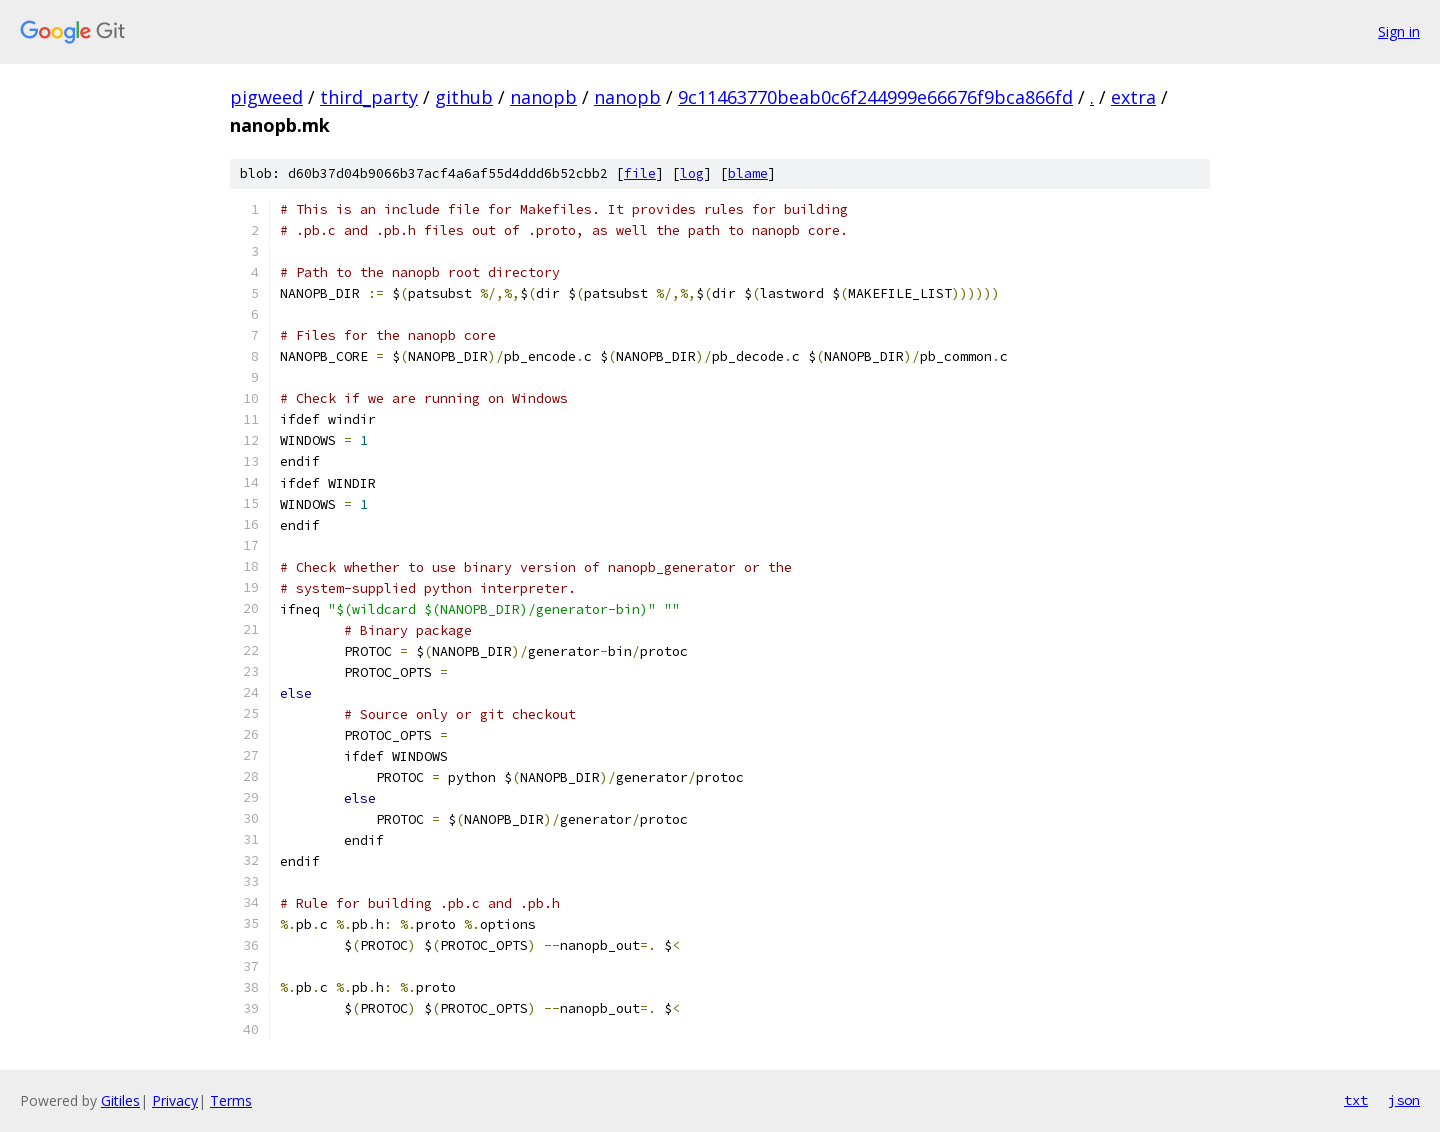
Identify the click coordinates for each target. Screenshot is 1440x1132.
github (464, 97)
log (692, 173)
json (1404, 1100)
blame (748, 173)
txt (1356, 1100)
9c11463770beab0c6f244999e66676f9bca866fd (875, 97)
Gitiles (120, 1100)
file (640, 173)
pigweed (266, 97)
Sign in (1399, 31)
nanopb (543, 97)
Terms (231, 1100)
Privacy (175, 1100)
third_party (369, 97)
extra (1133, 97)
